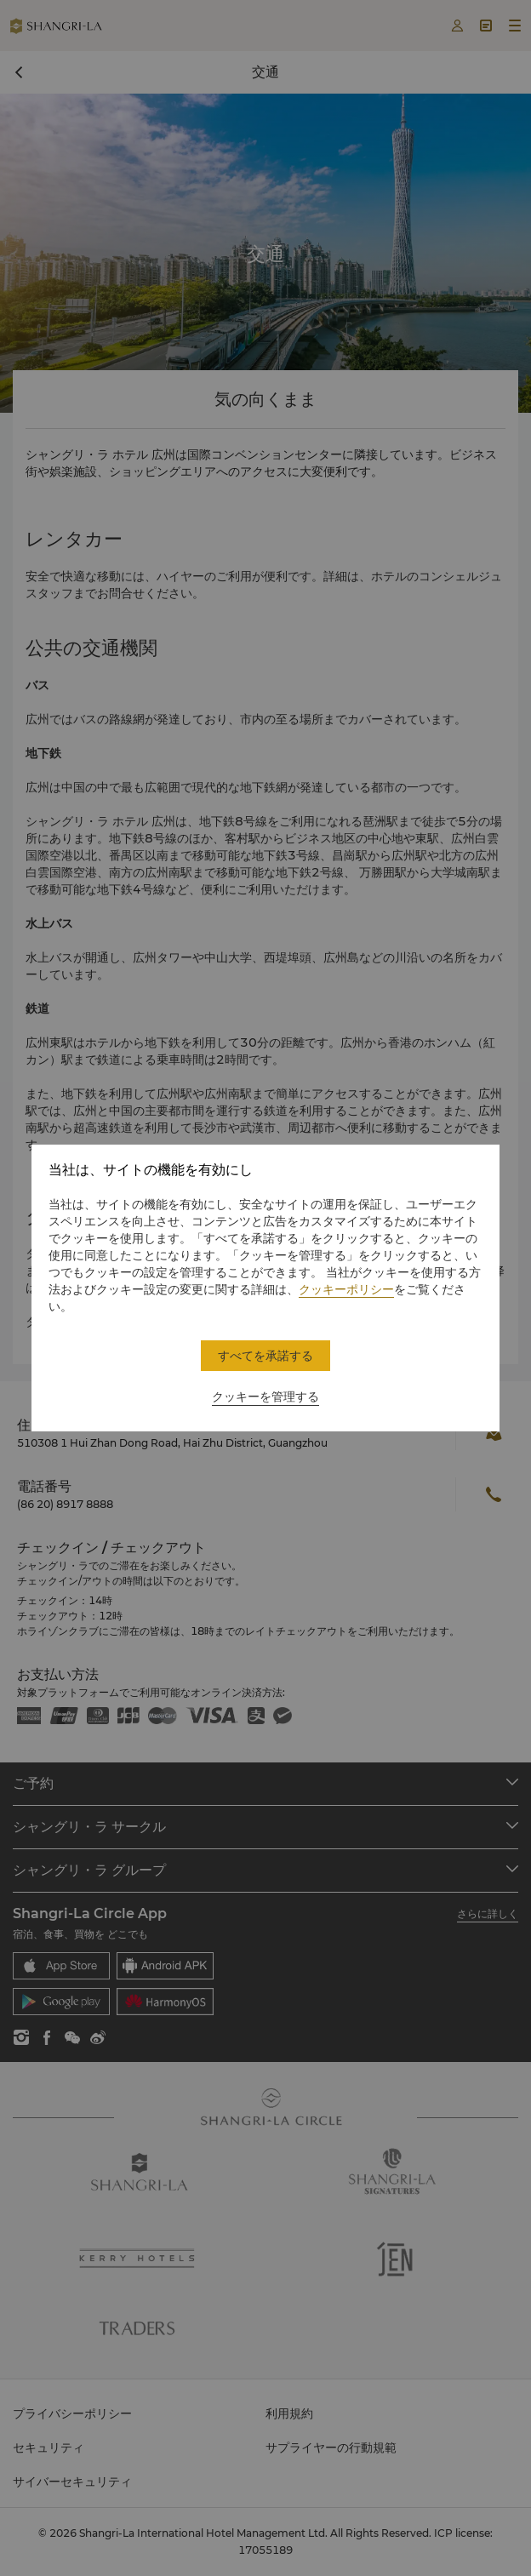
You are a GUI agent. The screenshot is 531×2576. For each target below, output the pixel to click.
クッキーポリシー (346, 1289)
